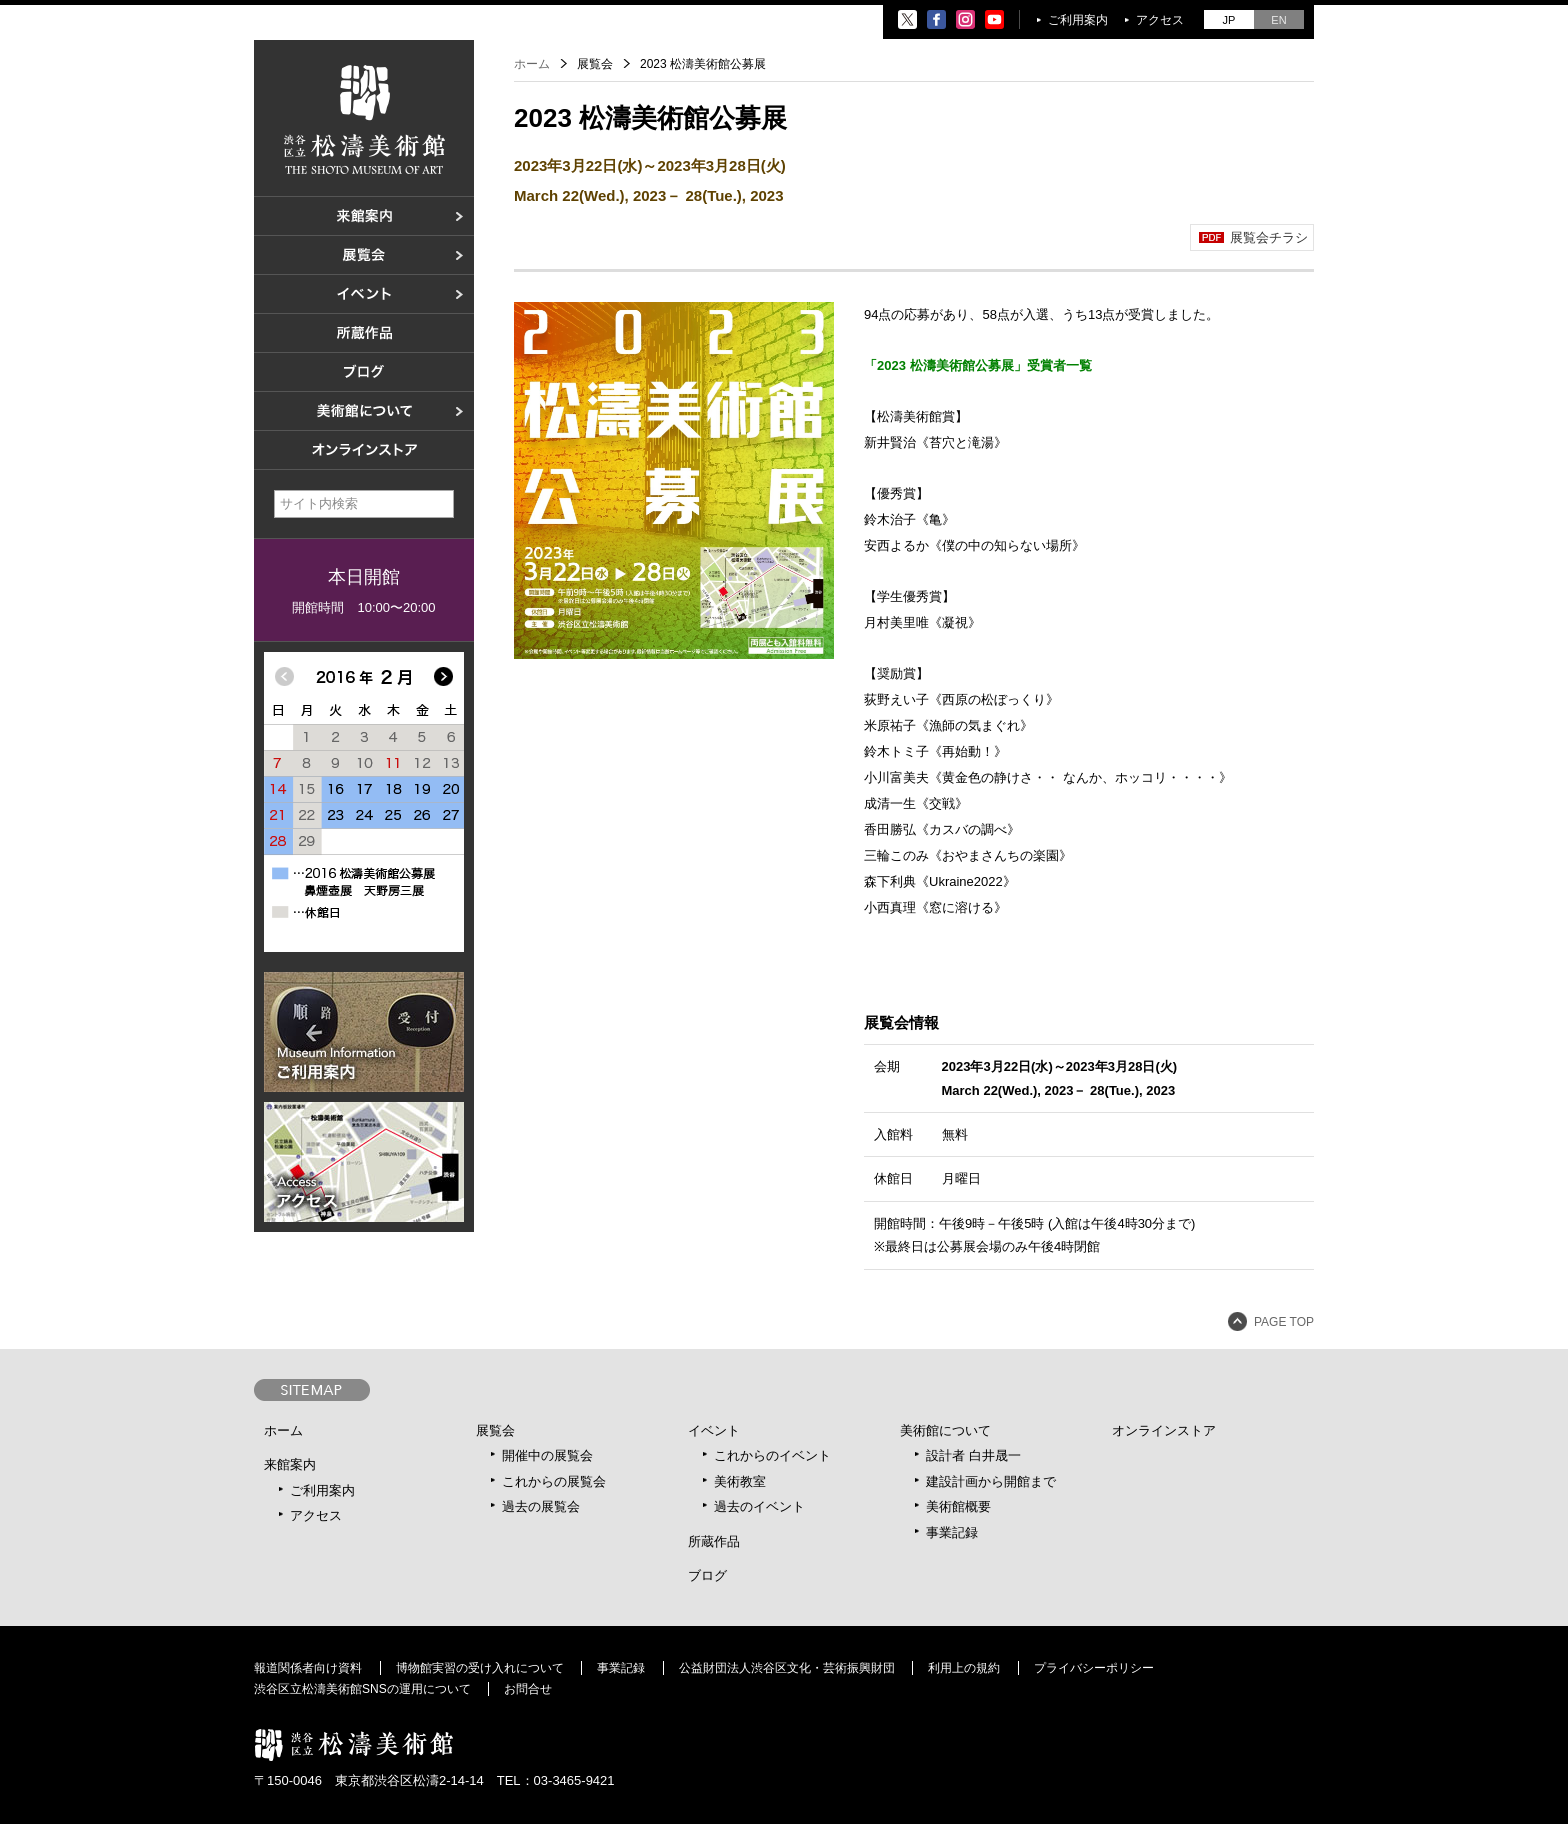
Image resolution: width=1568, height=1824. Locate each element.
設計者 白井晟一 (973, 1455)
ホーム (532, 64)
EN (1278, 20)
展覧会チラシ (1269, 237)
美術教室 (740, 1481)
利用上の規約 (964, 1668)
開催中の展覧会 (547, 1455)
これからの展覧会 (554, 1481)
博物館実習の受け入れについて (480, 1668)
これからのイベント (772, 1455)
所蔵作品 (714, 1541)
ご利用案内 (1078, 20)
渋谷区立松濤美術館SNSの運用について (362, 1689)
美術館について (945, 1430)
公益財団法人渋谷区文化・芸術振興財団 (787, 1668)
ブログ (707, 1575)
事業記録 (952, 1532)
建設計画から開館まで (991, 1481)
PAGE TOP (1284, 1322)
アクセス (1160, 20)
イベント (714, 1430)
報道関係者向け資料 (308, 1668)
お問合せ (528, 1689)
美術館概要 (958, 1506)
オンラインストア (1164, 1430)
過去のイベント (759, 1506)
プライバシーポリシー (1094, 1668)
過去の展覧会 (541, 1506)
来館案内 (290, 1464)
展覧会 (495, 1430)
